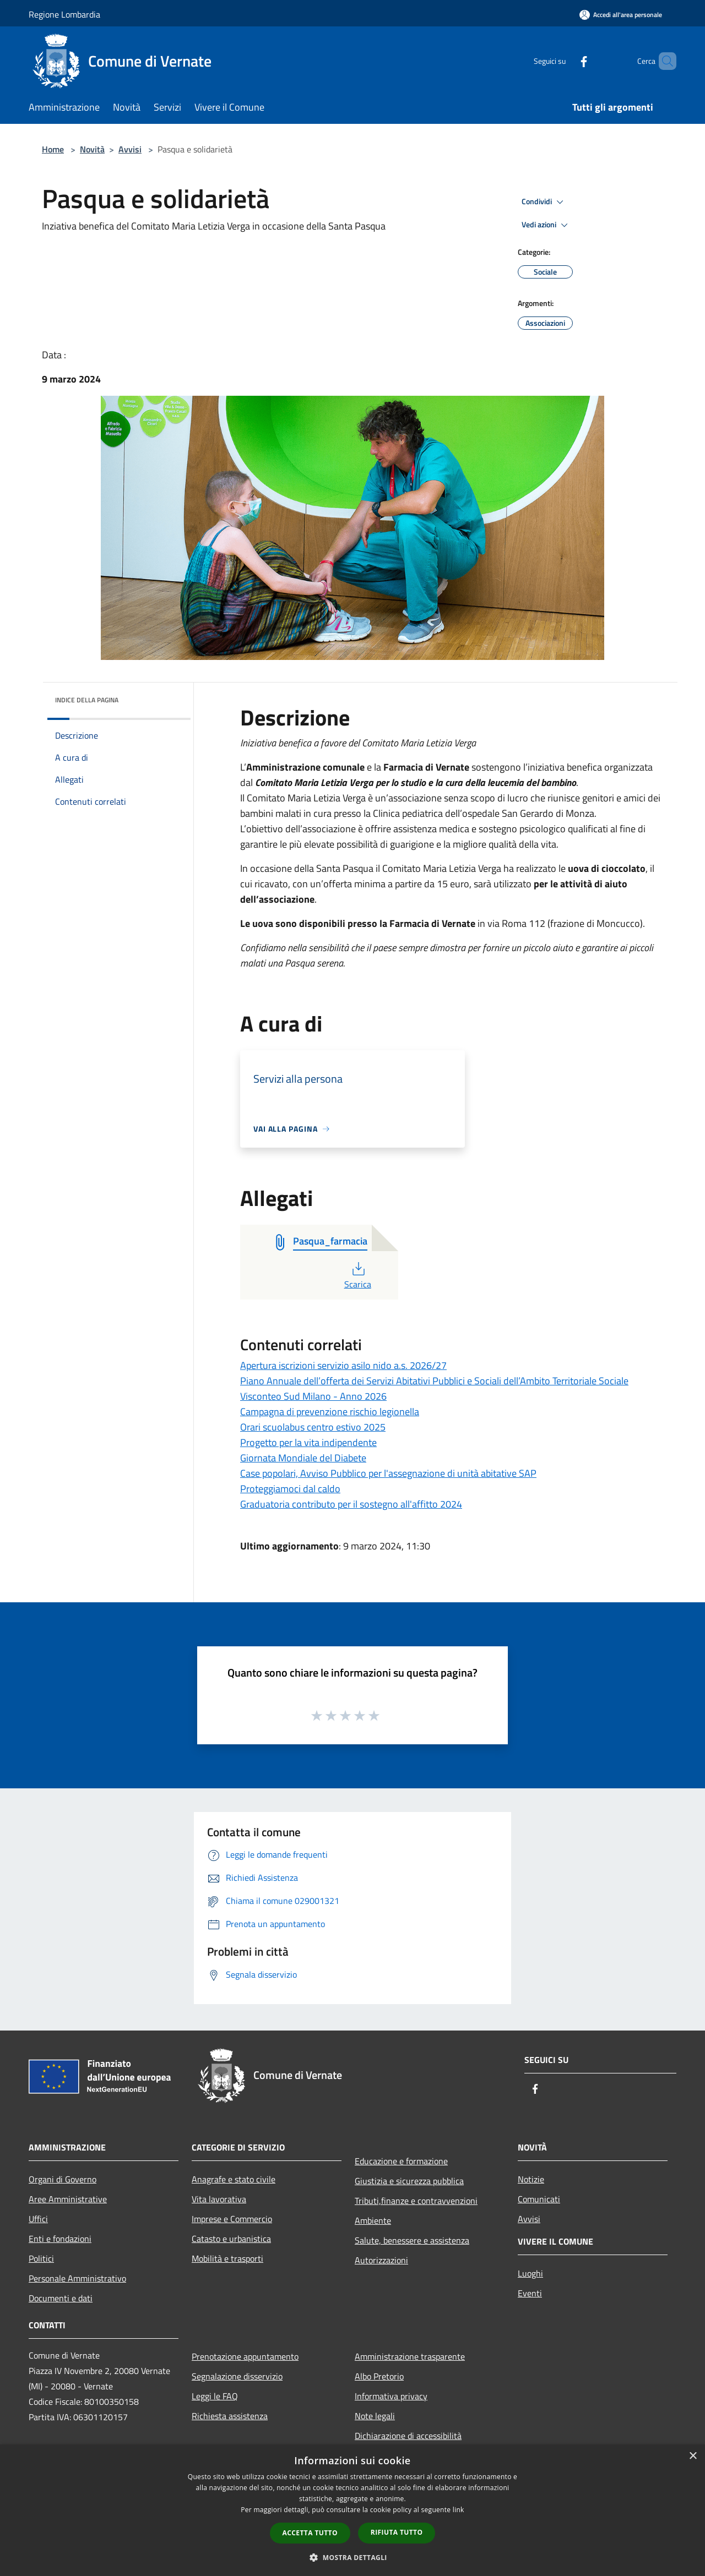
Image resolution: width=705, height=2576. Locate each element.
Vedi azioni (546, 225)
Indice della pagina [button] (86, 700)
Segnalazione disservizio (237, 2376)
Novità (92, 149)
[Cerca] (663, 61)
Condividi (544, 202)
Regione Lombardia (64, 14)
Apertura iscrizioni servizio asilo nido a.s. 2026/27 (343, 1365)
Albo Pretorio (379, 2376)
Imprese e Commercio (232, 2218)
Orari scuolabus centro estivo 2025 (313, 1427)
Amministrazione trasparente (410, 2356)
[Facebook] (565, 60)
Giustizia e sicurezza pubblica (409, 2180)
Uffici (38, 2218)
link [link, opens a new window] (458, 2509)
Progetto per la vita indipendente (308, 1442)
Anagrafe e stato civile (233, 2179)
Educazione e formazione (401, 2161)
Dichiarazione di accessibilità (408, 2435)
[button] (352, 2557)
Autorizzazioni (381, 2260)
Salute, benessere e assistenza (412, 2240)
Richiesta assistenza (230, 2415)
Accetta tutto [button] (310, 2532)
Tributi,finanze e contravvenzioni (416, 2200)
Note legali (375, 2415)
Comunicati (539, 2199)
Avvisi (130, 149)
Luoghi (530, 2273)
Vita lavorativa (219, 2199)
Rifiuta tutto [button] (397, 2532)
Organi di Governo (62, 2179)
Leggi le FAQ (215, 2396)
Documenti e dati (61, 2298)
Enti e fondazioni (60, 2238)
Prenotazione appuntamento (245, 2356)
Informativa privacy (391, 2396)
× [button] (692, 2456)
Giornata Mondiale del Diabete (303, 1457)
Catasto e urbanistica (231, 2238)
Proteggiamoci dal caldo (290, 1488)
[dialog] (352, 2510)
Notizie (531, 2179)
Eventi (530, 2293)
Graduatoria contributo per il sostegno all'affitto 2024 (351, 1504)
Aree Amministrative (68, 2199)
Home (53, 149)
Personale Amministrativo (77, 2278)
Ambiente (373, 2220)
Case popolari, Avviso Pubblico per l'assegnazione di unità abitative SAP (388, 1473)
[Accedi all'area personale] (620, 15)
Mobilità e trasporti (227, 2258)
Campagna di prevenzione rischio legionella (329, 1411)
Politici (41, 2258)
